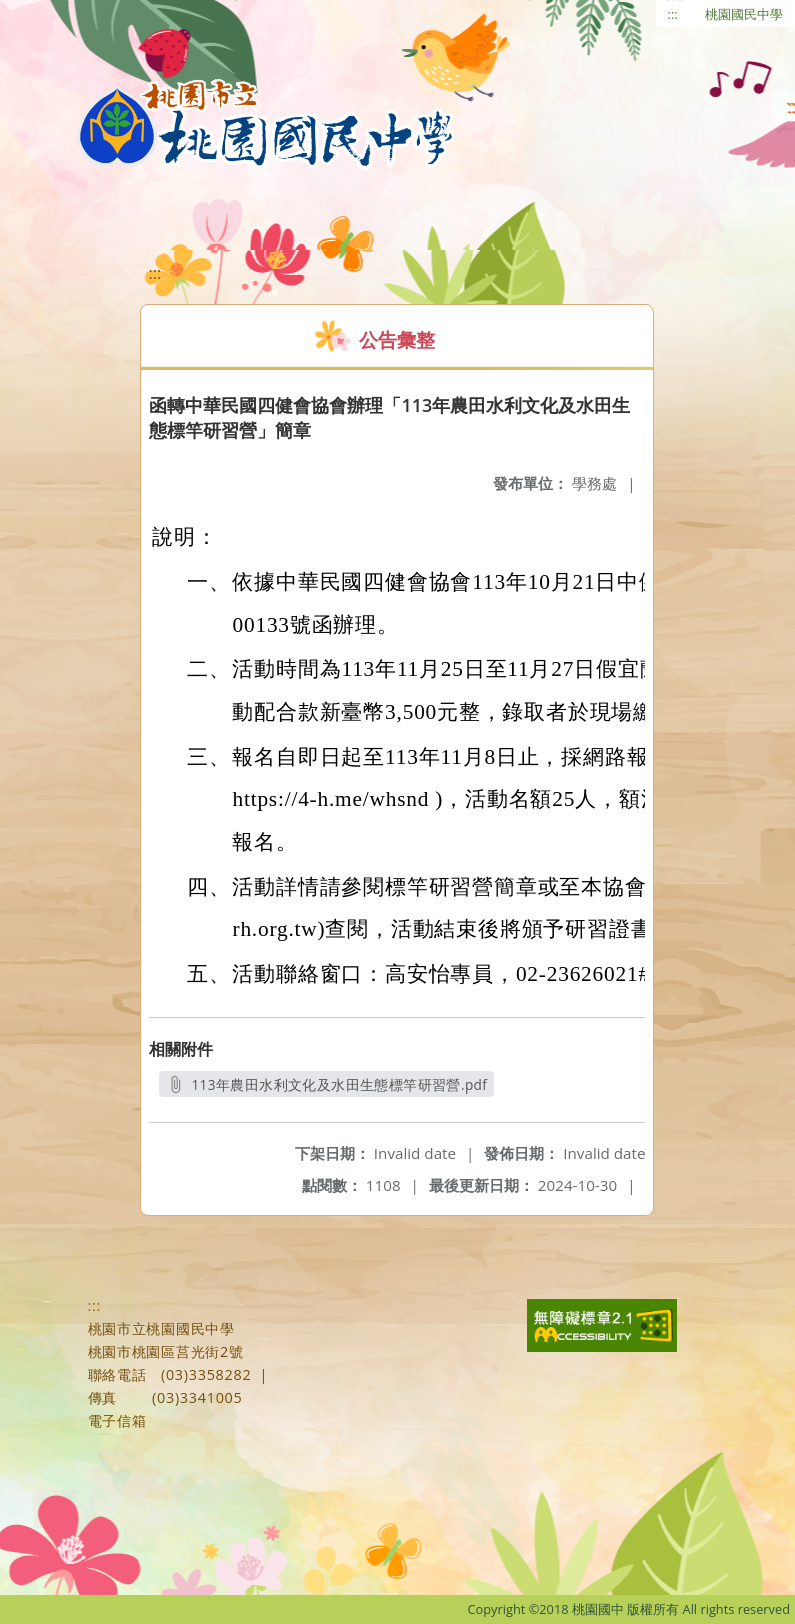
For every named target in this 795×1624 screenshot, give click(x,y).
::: (673, 14)
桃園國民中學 (744, 14)
